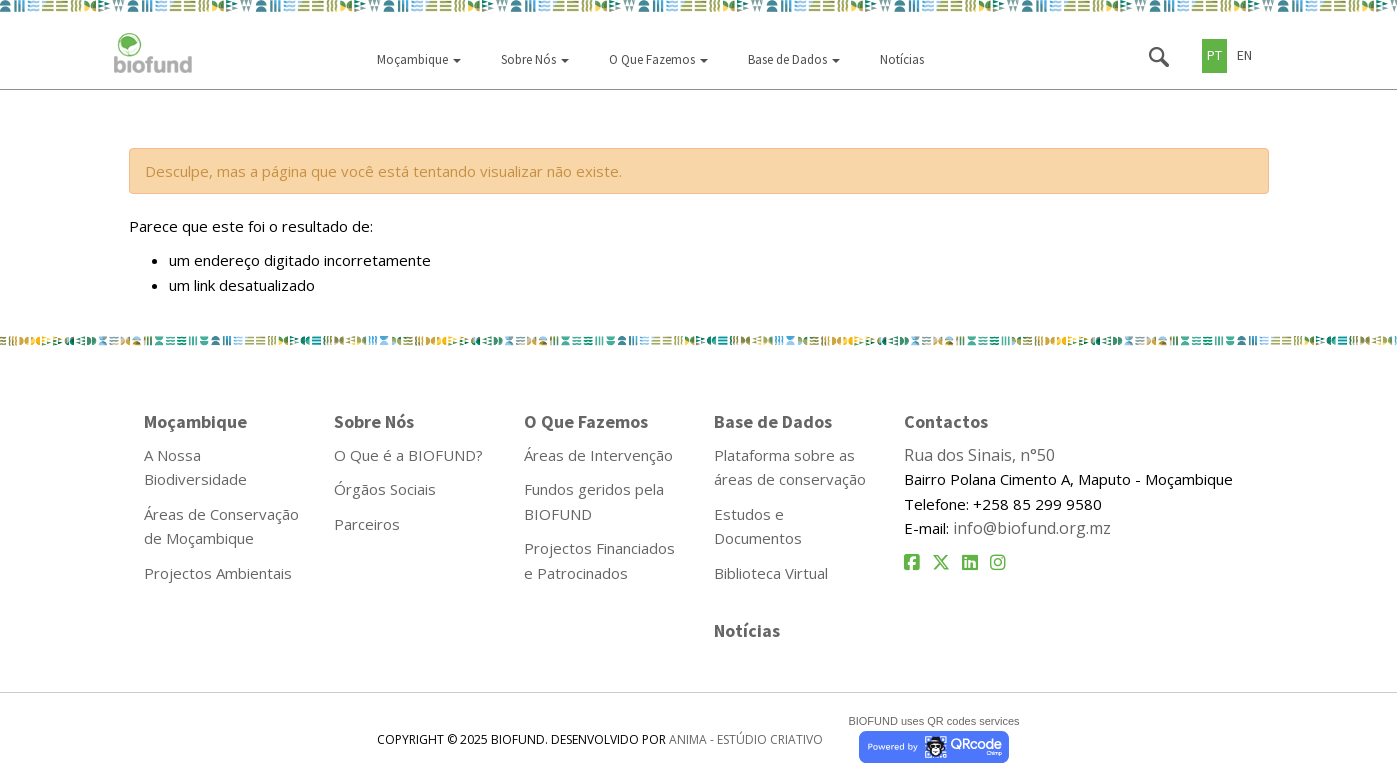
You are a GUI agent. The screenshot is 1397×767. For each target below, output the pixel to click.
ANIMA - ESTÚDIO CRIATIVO (746, 739)
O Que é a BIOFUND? (408, 455)
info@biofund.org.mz (1032, 528)
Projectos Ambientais (218, 573)
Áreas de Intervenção (598, 455)
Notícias (902, 59)
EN (1244, 55)
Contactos (946, 421)
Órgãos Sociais (385, 489)
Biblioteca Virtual (771, 573)
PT (1214, 55)
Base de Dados (794, 59)
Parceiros (367, 524)
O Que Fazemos (658, 59)
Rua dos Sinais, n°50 (979, 455)
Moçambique (419, 59)
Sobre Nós (535, 59)
